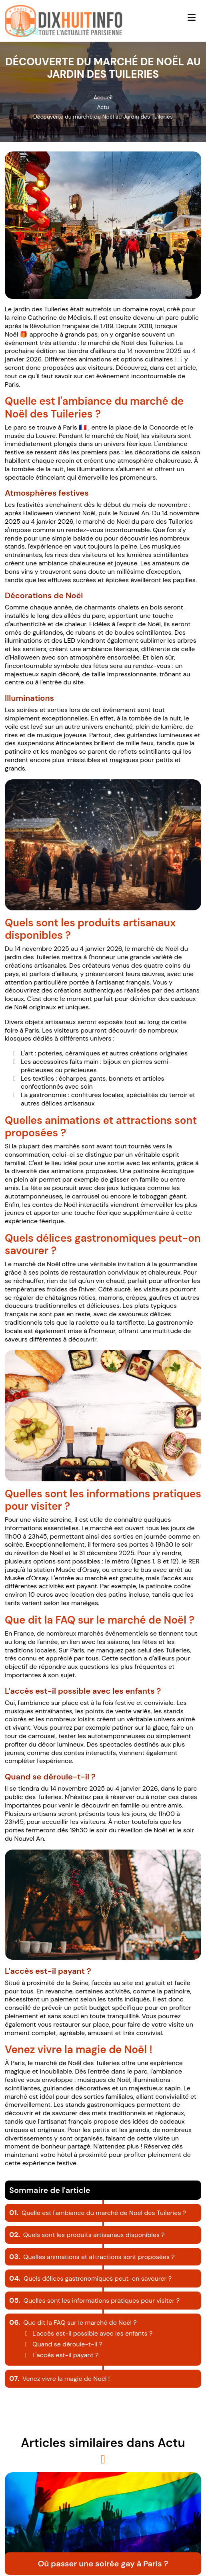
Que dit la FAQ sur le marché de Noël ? (73, 2322)
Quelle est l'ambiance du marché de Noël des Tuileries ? (97, 2213)
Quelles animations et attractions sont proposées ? (92, 2257)
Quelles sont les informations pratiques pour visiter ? (94, 2300)
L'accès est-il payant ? (60, 2355)
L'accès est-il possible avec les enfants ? (87, 2333)
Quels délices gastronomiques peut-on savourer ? (90, 2278)
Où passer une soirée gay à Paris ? (103, 2563)
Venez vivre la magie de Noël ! (59, 2378)
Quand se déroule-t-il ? (62, 2344)
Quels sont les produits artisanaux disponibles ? (87, 2235)
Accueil (103, 97)
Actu (103, 107)
